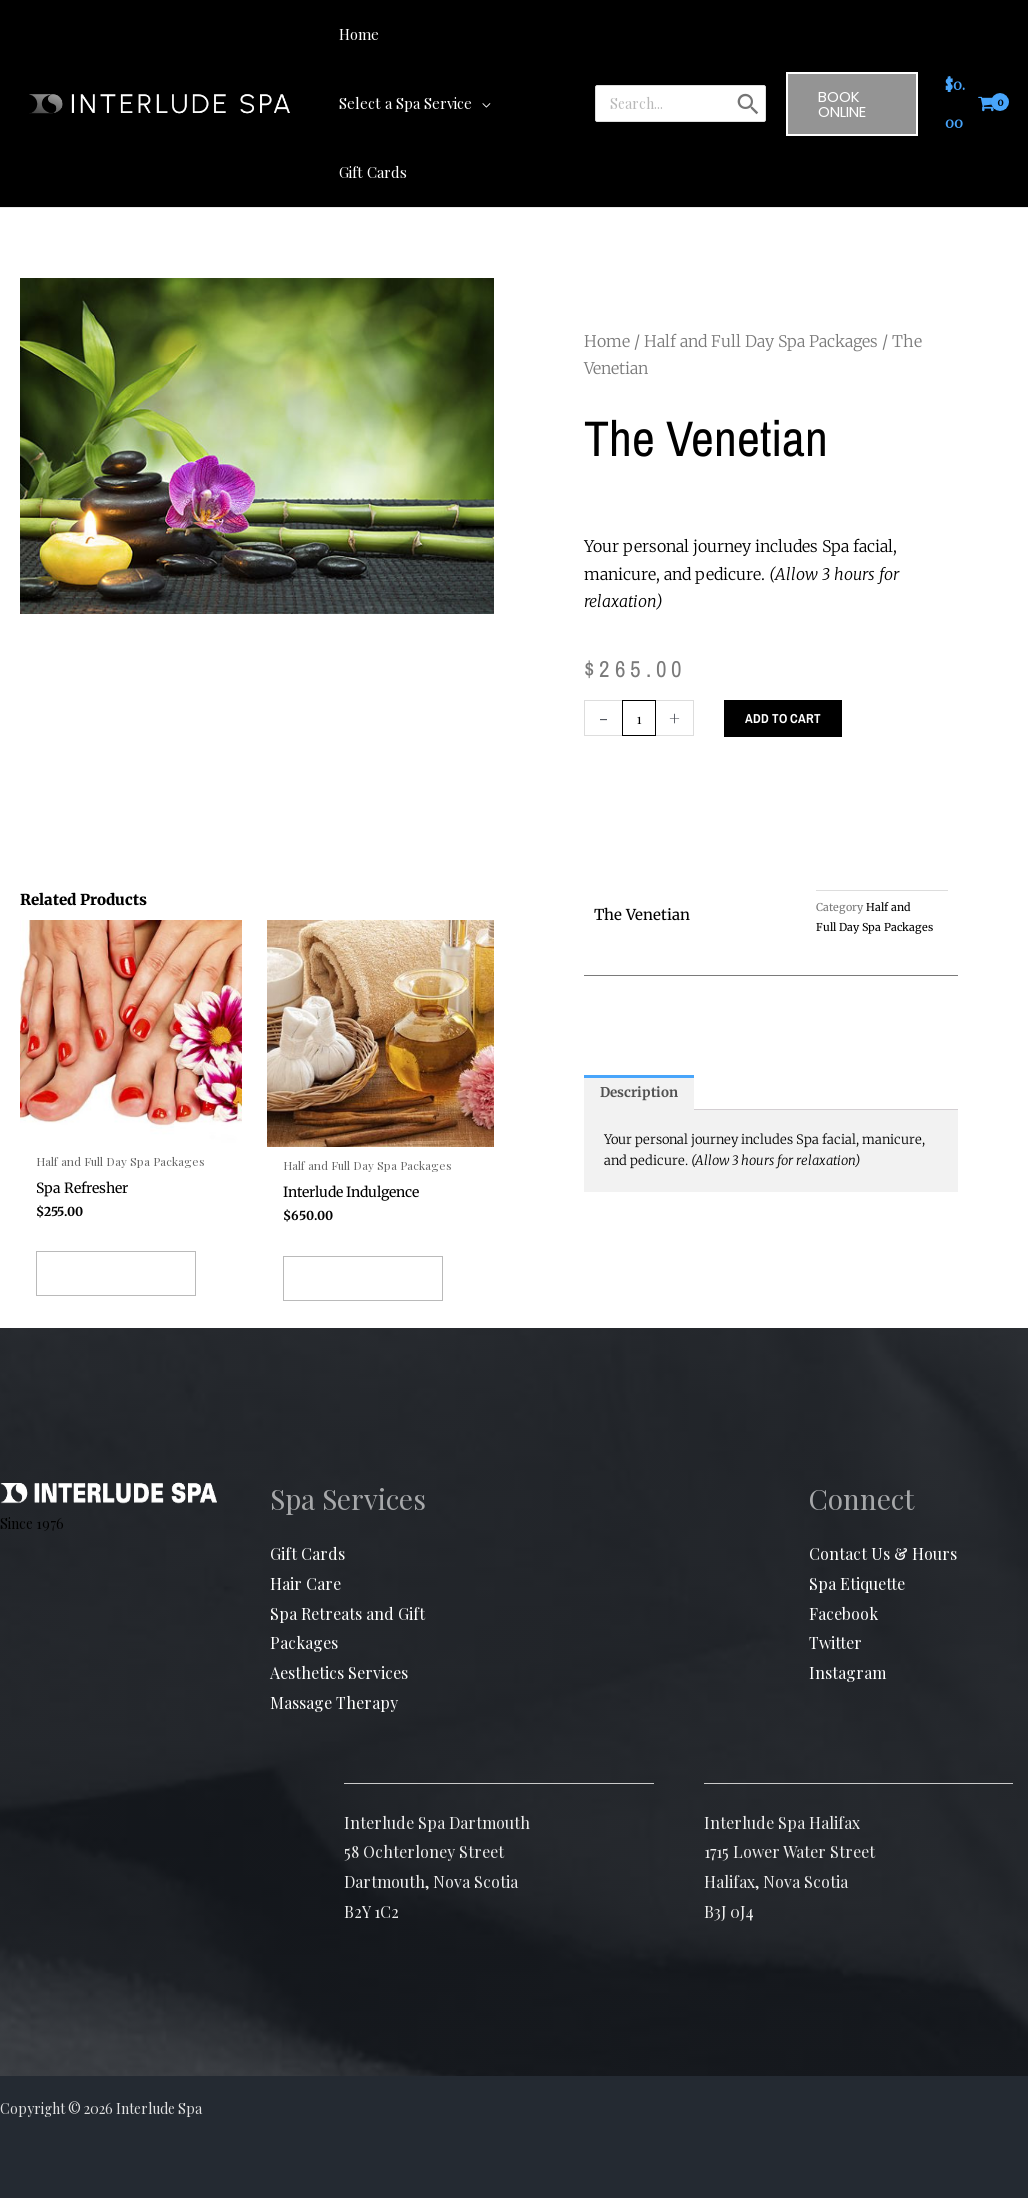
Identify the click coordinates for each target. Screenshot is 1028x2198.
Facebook (843, 1574)
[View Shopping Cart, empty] (970, 69)
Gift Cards (307, 1515)
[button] (546, 34)
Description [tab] (642, 1025)
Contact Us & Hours (883, 1515)
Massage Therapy (334, 1663)
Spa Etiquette (857, 1544)
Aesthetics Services (339, 1633)
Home (607, 272)
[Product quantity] (640, 649)
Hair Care (305, 1544)
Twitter (835, 1604)
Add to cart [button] (115, 1225)
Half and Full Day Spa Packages (761, 272)
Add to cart (786, 649)
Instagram (847, 1633)
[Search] (745, 69)
